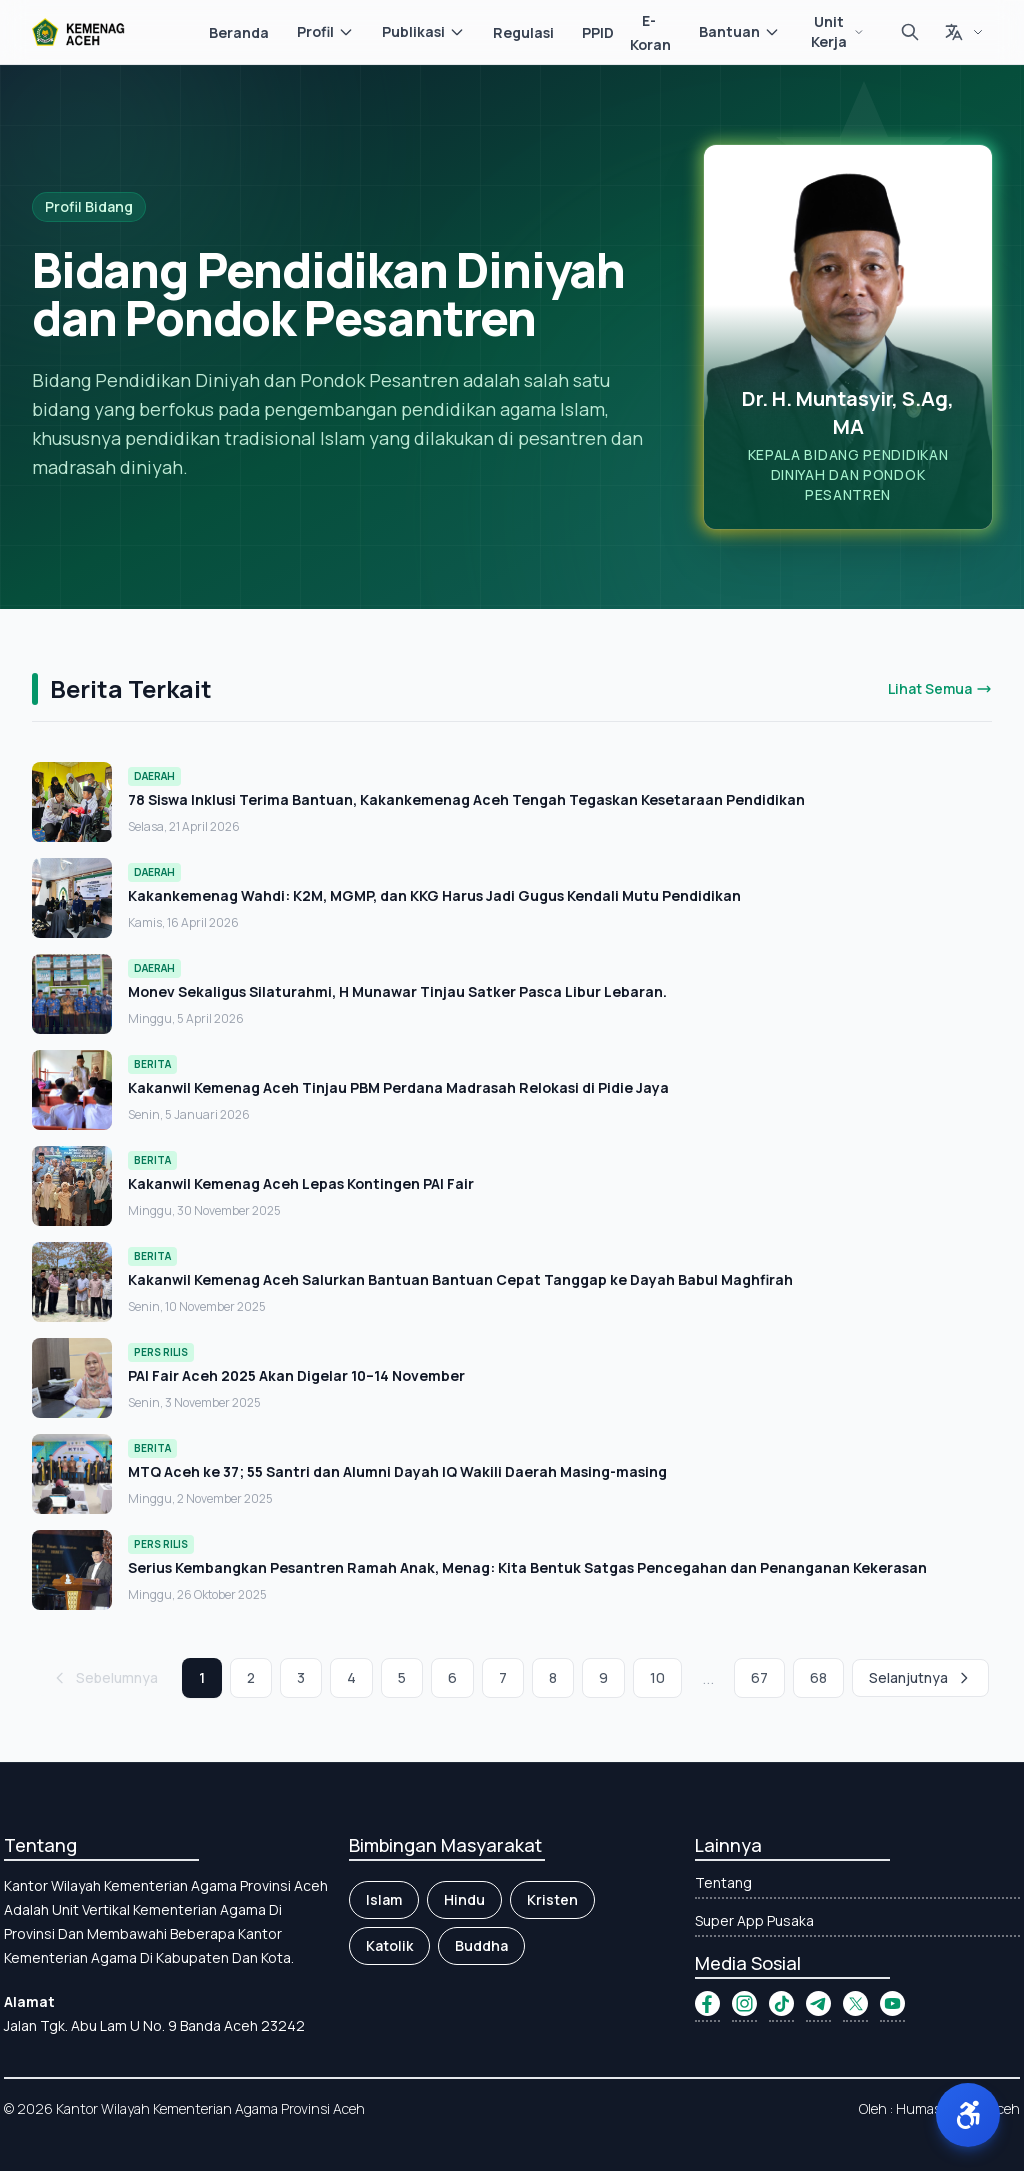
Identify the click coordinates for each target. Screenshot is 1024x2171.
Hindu (464, 1899)
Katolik (389, 1945)
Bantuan (739, 31)
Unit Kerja (837, 31)
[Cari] (910, 32)
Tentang (723, 1882)
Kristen (552, 1899)
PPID (598, 32)
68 (818, 1677)
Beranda (239, 32)
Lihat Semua (940, 688)
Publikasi (423, 31)
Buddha (481, 1945)
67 (759, 1677)
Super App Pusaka (754, 1920)
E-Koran (650, 32)
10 (657, 1677)
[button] (968, 2115)
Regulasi (523, 32)
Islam (384, 1899)
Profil (325, 31)
